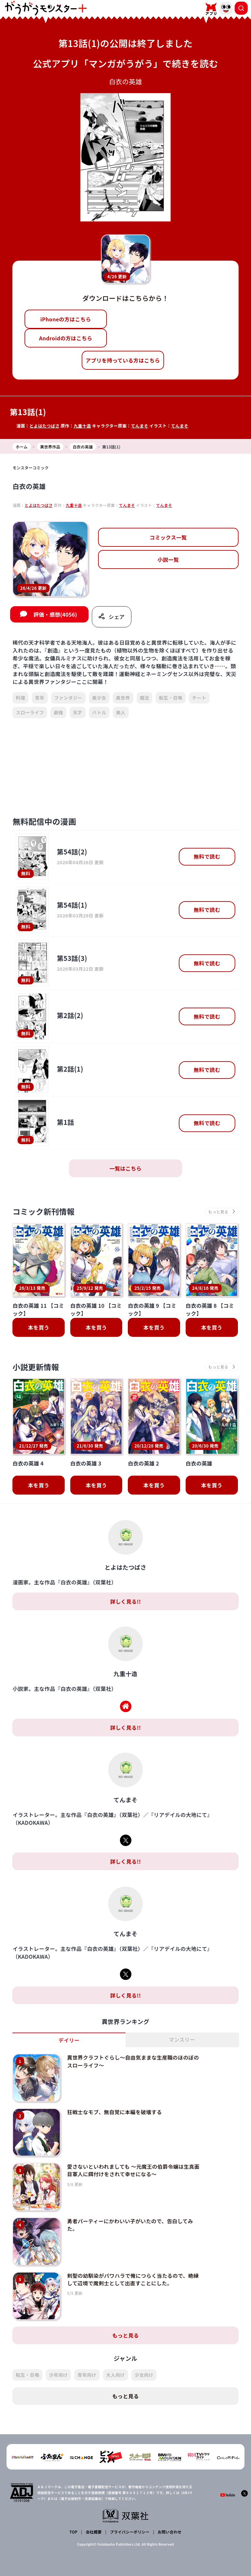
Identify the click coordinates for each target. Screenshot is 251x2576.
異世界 (123, 698)
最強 (58, 713)
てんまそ (140, 426)
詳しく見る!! (125, 1602)
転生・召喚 (170, 698)
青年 (39, 698)
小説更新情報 (36, 1368)
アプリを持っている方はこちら (123, 360)
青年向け (86, 2365)
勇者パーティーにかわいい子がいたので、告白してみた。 (128, 2219)
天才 (77, 713)
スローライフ (30, 713)
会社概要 (94, 2522)
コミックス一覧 (168, 537)
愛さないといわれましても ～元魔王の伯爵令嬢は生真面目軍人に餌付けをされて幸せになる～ (132, 2167)
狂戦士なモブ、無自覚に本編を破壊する (113, 2111)
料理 (20, 698)
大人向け (115, 2365)
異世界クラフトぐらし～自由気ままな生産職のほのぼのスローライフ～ (131, 2062)
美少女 (99, 698)
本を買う (38, 1328)
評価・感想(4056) (55, 615)
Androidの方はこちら (65, 338)
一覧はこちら (125, 1169)
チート (199, 698)
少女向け (144, 2365)
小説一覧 (168, 559)
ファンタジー (68, 698)
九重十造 (82, 426)
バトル (99, 713)
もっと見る (125, 2326)
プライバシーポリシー (129, 2522)
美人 (121, 713)
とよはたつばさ (44, 426)
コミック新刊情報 (44, 1212)
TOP (74, 2522)
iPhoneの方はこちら (65, 319)
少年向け (58, 2365)
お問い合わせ (169, 2522)
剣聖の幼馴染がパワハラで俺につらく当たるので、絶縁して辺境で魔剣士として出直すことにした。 (131, 2271)
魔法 (144, 698)
